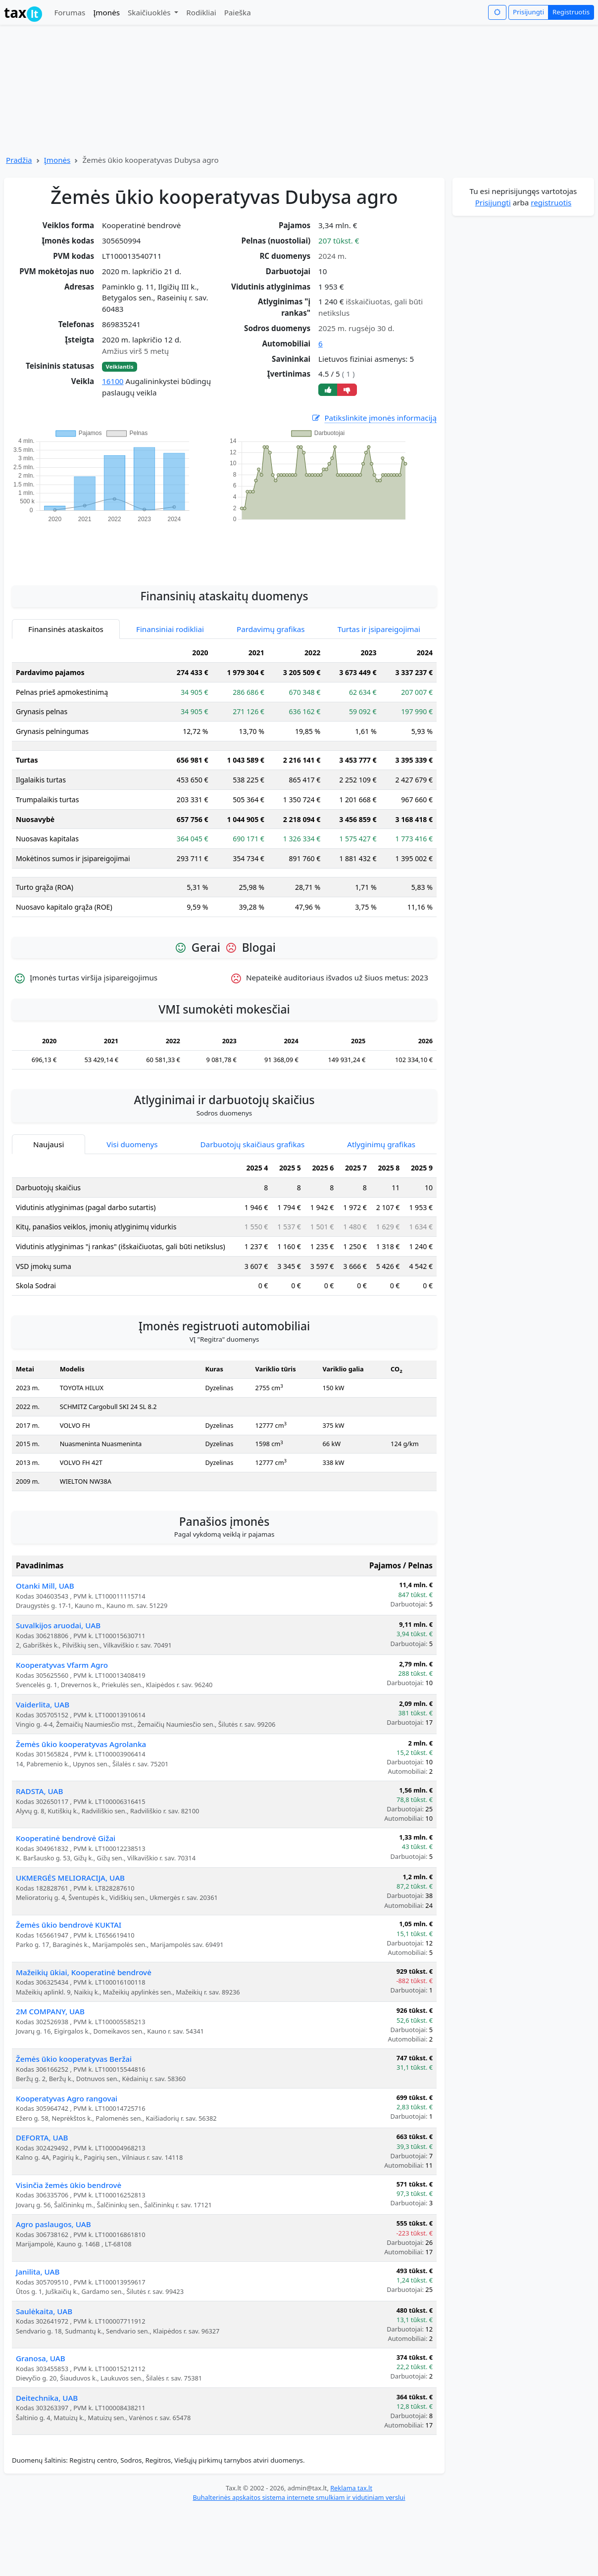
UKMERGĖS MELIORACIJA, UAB (70, 1878)
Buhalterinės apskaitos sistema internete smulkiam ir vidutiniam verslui (299, 2497)
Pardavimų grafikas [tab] (271, 629)
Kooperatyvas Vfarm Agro (62, 1665)
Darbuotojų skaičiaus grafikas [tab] (252, 1144)
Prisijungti (528, 11)
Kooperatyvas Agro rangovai (66, 2098)
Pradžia (19, 160)
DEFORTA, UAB (42, 2137)
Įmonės (106, 12)
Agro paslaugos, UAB (53, 2224)
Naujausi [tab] (48, 1144)
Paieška (237, 12)
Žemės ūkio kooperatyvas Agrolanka (81, 1744)
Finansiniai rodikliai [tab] (170, 629)
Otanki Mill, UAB (45, 1586)
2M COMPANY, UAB (50, 2011)
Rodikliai (201, 12)
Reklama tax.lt (351, 2487)
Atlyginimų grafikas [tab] (381, 1144)
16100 (112, 381)
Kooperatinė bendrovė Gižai (65, 1838)
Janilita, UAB (37, 2272)
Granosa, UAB (40, 2358)
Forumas (69, 12)
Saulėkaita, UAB (44, 2311)
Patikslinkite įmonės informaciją (374, 418)
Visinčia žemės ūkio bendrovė (68, 2185)
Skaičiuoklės (150, 12)
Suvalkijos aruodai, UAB (58, 1625)
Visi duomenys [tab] (131, 1144)
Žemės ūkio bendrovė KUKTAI (68, 1925)
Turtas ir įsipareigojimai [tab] (379, 629)
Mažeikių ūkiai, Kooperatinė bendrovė (83, 1972)
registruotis (551, 202)
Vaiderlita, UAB (42, 1704)
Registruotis (571, 11)
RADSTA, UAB (39, 1791)
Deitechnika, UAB (47, 2398)
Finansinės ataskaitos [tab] (65, 629)
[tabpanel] (224, 783)
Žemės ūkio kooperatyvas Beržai (74, 2059)
